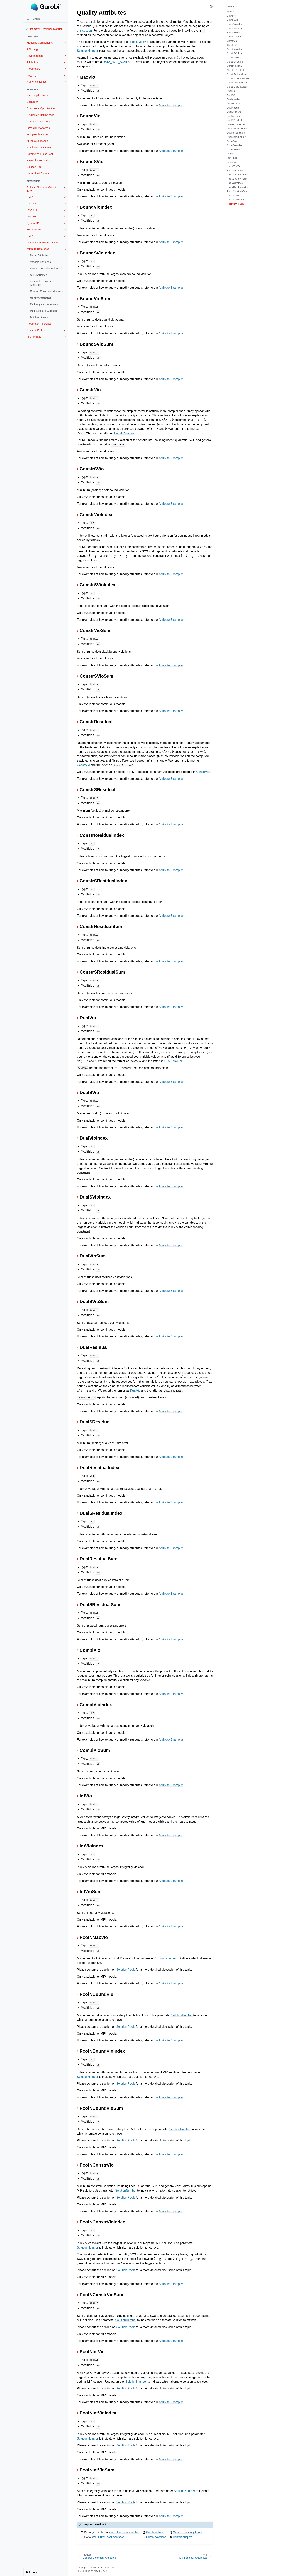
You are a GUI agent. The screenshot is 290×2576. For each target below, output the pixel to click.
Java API (32, 209)
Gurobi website (155, 2532)
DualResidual (233, 116)
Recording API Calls (38, 160)
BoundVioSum (234, 32)
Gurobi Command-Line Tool (42, 242)
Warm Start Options (38, 173)
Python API (33, 223)
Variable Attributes (40, 262)
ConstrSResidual (235, 70)
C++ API (31, 203)
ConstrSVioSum (235, 62)
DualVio (231, 91)
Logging (31, 75)
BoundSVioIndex (235, 28)
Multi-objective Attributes (44, 304)
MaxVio (230, 11)
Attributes (32, 62)
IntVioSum (232, 162)
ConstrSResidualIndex (238, 78)
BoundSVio (232, 20)
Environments (35, 55)
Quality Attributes (41, 297)
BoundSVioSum (235, 36)
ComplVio (232, 141)
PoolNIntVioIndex (235, 199)
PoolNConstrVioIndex (237, 187)
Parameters (33, 68)
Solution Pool (34, 166)
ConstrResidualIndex (237, 74)
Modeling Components (40, 42)
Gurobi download (156, 2537)
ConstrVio (232, 41)
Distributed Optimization (40, 115)
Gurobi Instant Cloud (38, 121)
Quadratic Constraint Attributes (42, 283)
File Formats (34, 336)
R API (30, 236)
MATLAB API (34, 229)
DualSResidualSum (236, 137)
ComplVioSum (234, 149)
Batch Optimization (38, 95)
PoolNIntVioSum (235, 204)
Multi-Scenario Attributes (44, 310)
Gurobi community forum (187, 2532)
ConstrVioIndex (234, 49)
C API (30, 197)
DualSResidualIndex (237, 128)
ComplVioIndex (234, 145)
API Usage (33, 49)
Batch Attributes (39, 317)
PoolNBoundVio (235, 170)
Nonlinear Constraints (39, 147)
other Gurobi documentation (107, 2537)
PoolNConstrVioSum (237, 191)
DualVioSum (233, 108)
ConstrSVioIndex (235, 53)
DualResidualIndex (236, 124)
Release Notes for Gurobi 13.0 (41, 189)
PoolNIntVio (233, 195)
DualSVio (231, 95)
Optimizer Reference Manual (44, 29)
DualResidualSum (236, 132)
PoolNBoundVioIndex (237, 174)
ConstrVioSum (234, 57)
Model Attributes (39, 255)
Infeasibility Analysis (38, 128)
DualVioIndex (233, 99)
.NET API (32, 216)
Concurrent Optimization (41, 108)
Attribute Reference (38, 248)
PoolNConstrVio (235, 183)
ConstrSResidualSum (237, 87)
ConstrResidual (234, 66)
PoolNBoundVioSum (237, 178)
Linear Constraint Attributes (45, 268)
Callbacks (32, 101)
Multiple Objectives (38, 134)
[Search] (45, 19)
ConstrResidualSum (237, 82)
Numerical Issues (37, 81)
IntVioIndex (232, 158)
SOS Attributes (38, 275)
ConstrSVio (232, 45)
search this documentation (124, 2532)
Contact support (182, 2537)
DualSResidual (234, 120)
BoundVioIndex (234, 24)
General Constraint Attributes (46, 291)
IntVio (229, 153)
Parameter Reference (39, 323)
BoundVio (232, 16)
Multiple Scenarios (37, 140)
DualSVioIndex (234, 103)
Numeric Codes (36, 330)
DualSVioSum (234, 112)
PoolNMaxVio (233, 166)
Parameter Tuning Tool (40, 154)
